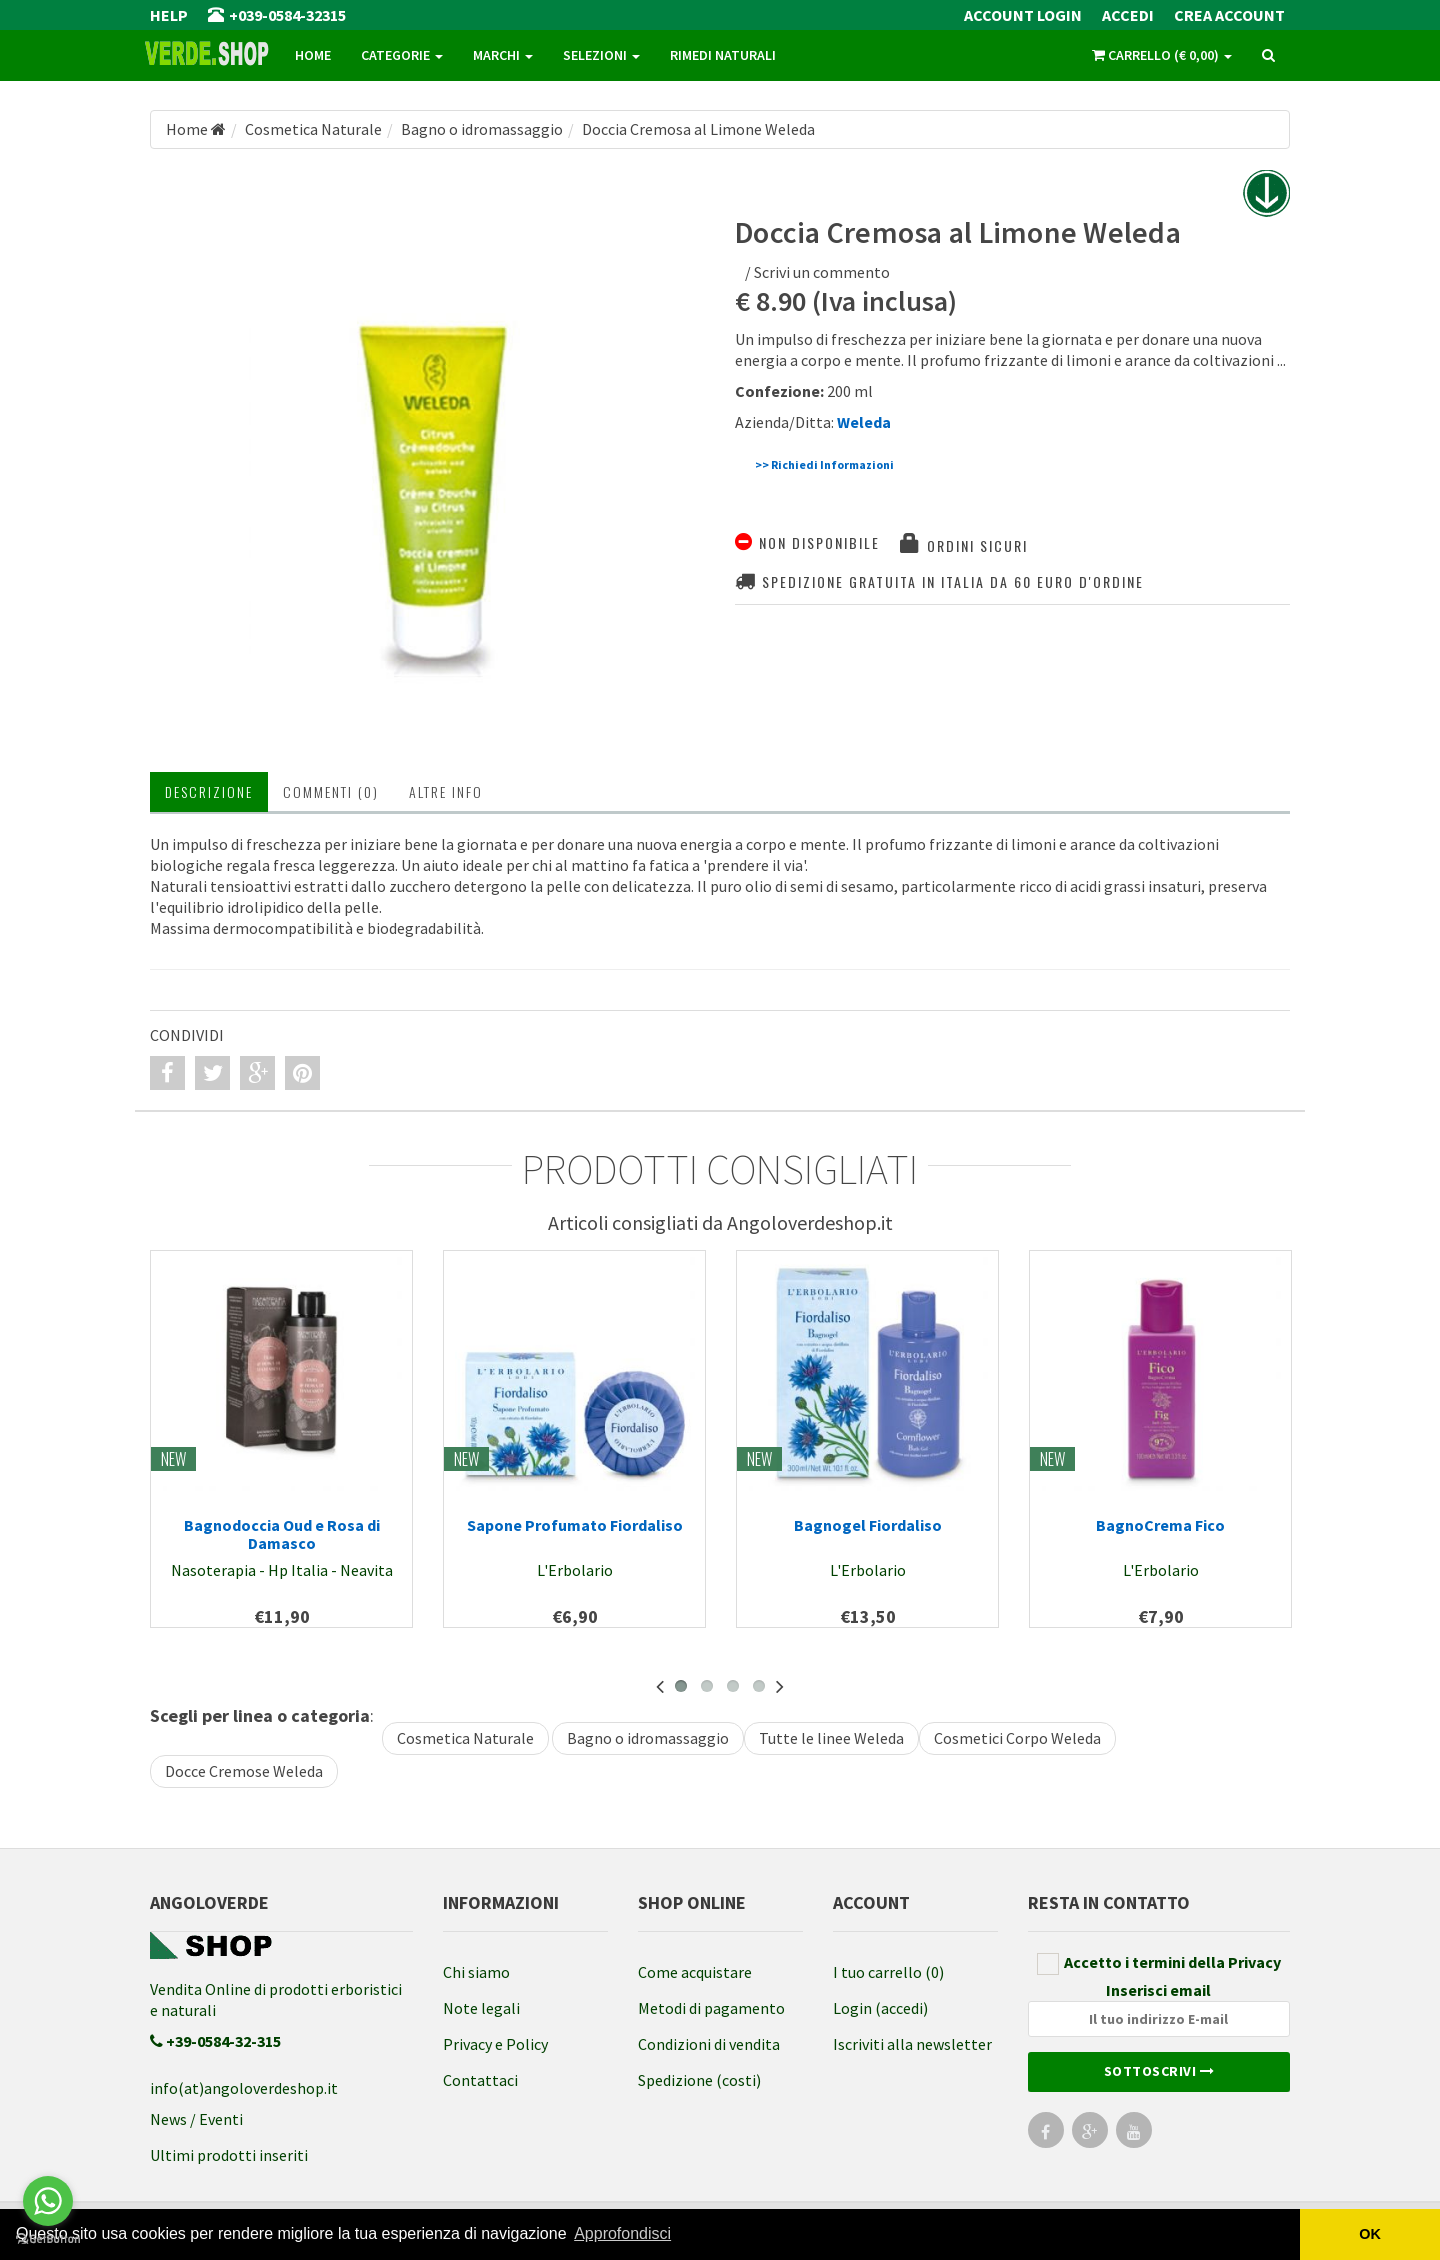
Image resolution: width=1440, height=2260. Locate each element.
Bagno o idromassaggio (648, 1738)
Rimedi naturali (723, 55)
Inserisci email (1159, 2008)
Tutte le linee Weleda (831, 1738)
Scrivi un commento (822, 272)
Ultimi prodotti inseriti (229, 2155)
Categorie (402, 55)
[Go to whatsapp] (48, 2201)
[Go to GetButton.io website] (48, 2239)
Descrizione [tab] (209, 791)
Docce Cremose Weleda (244, 1771)
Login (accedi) (880, 2008)
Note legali (481, 2008)
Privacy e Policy (495, 2044)
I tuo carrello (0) (888, 1972)
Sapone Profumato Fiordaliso (575, 1525)
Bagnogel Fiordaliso (868, 1525)
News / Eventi (196, 2119)
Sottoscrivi (1159, 2071)
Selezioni (601, 55)
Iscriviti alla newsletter (912, 2044)
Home (313, 55)
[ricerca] (1268, 56)
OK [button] (1370, 2234)
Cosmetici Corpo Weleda (1017, 1738)
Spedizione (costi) (699, 2080)
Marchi (503, 55)
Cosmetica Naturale (465, 1738)
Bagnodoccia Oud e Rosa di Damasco (282, 1534)
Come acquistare (695, 1972)
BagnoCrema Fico (1160, 1525)
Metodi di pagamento (711, 2008)
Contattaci (480, 2080)
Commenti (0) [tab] (331, 791)
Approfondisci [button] (622, 2233)
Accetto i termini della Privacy (1159, 1963)
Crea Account (1229, 15)
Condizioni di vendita (709, 2044)
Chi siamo (476, 1972)
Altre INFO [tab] (446, 791)
